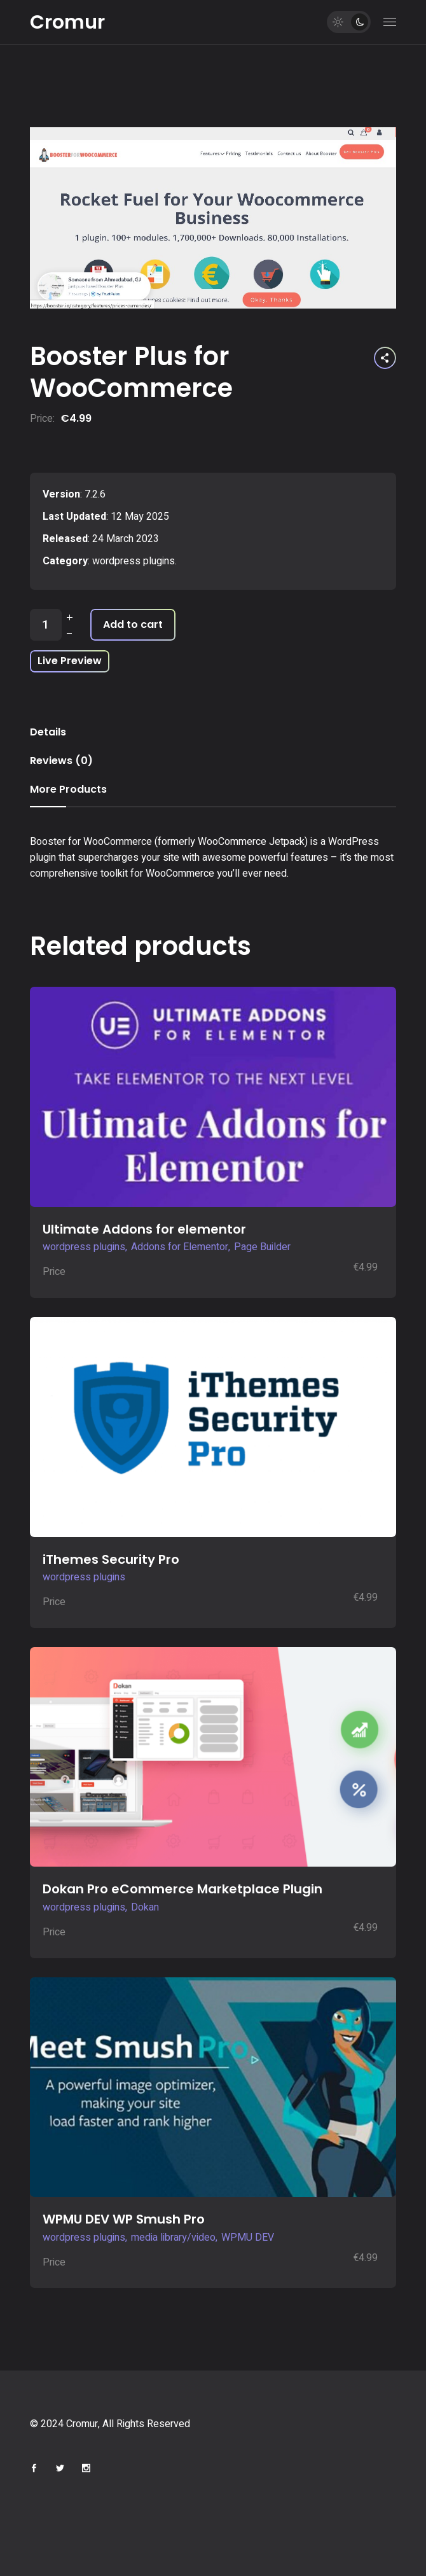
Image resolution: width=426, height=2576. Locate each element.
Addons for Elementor (179, 1247)
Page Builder (262, 1247)
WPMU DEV (247, 2237)
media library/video (173, 2237)
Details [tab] (48, 732)
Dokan (145, 1907)
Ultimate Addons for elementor (144, 1229)
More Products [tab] (68, 789)
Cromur (67, 22)
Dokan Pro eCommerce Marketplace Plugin (182, 1889)
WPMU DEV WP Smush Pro (124, 2219)
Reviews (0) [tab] (61, 760)
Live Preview (70, 660)
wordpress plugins (133, 561)
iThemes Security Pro (111, 1559)
